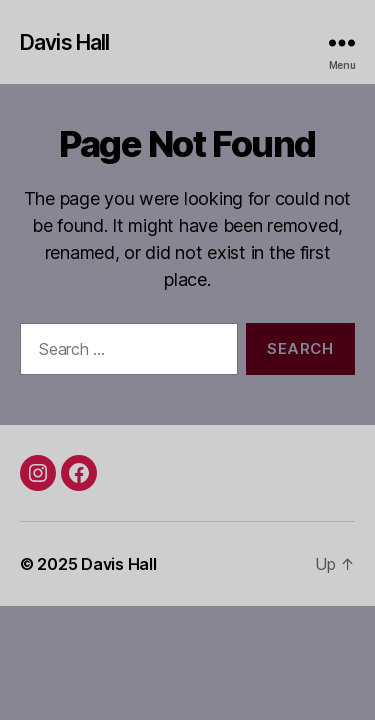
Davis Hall (64, 42)
